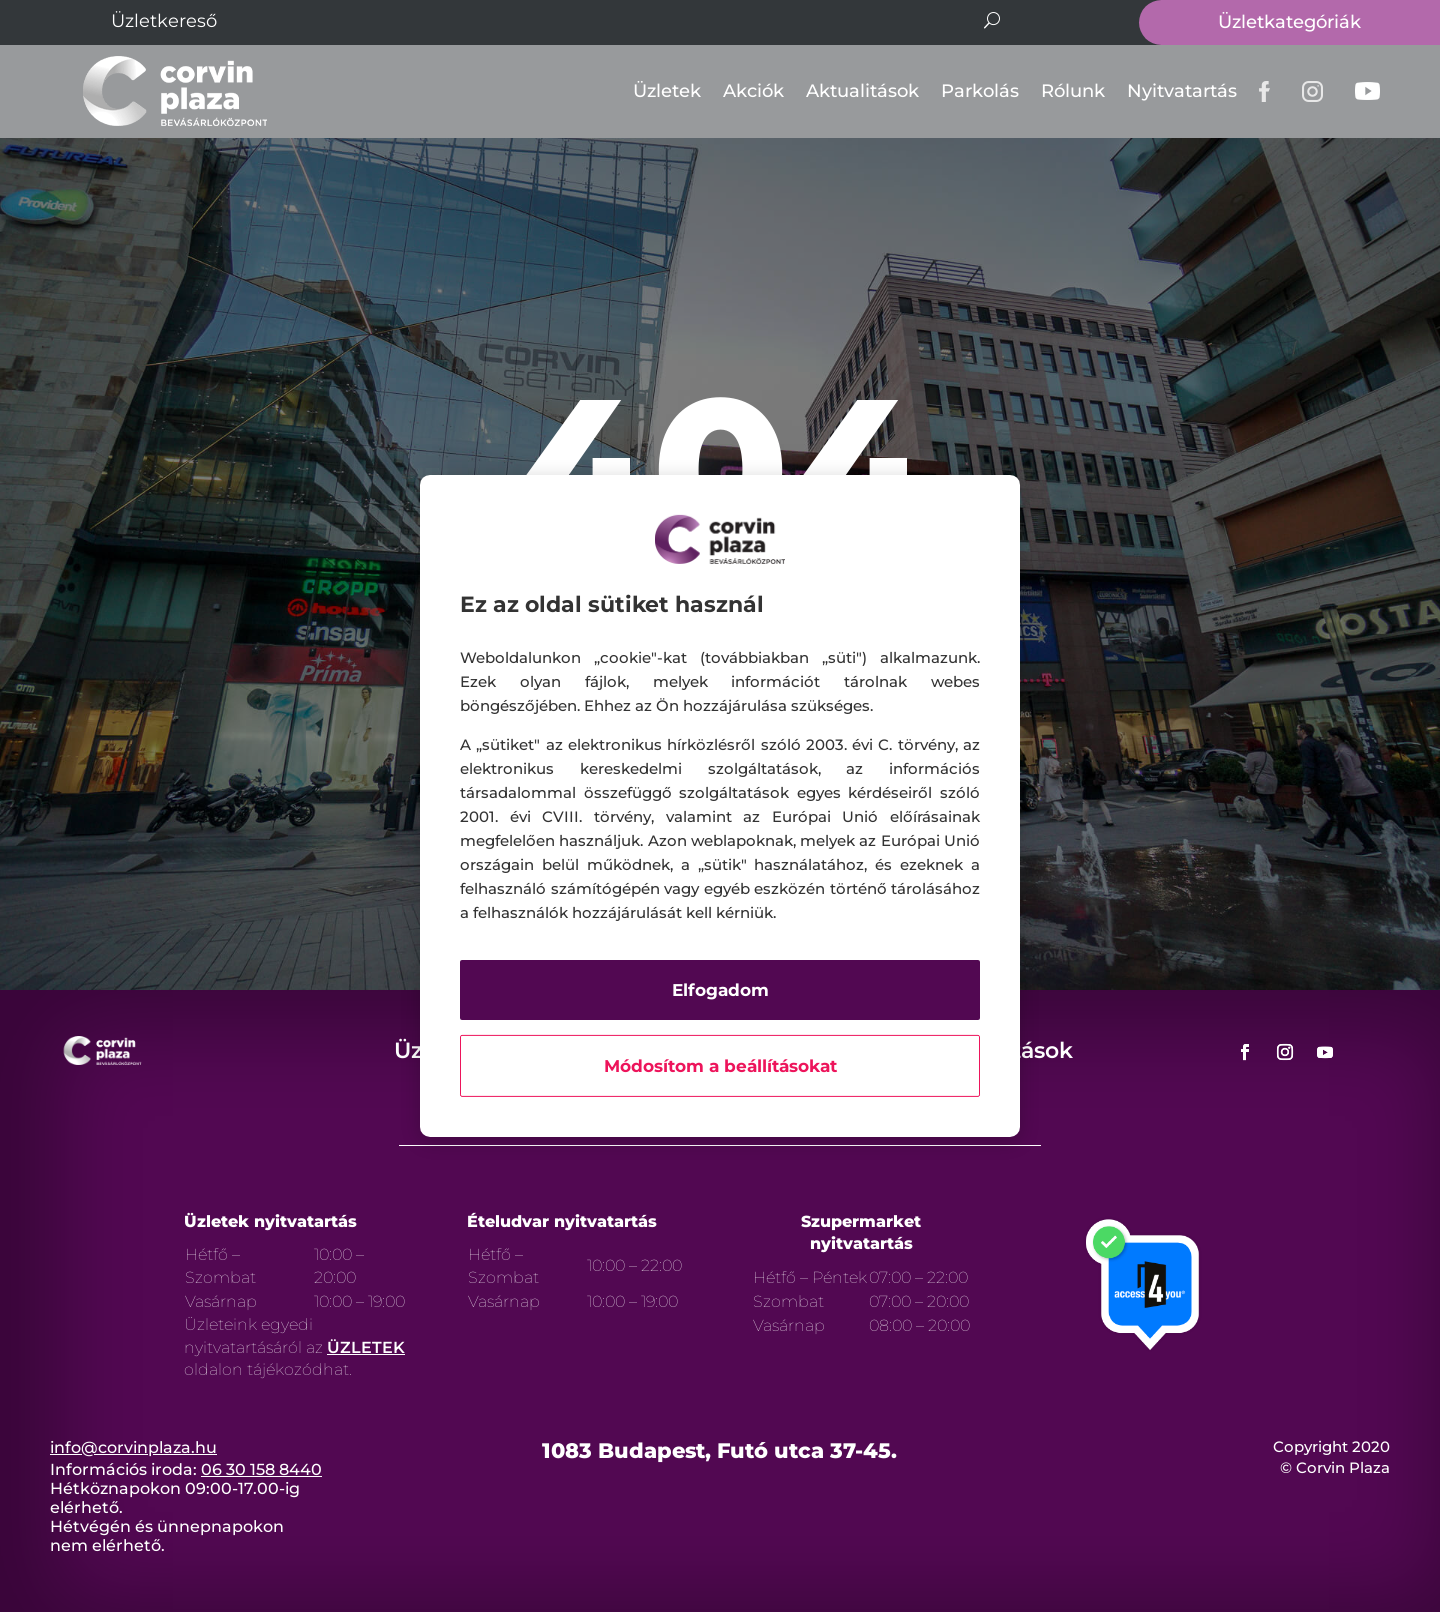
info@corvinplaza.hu (133, 1447)
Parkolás (980, 91)
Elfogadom (720, 990)
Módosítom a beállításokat (720, 1066)
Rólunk (1073, 91)
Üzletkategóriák (1289, 22)
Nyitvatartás (1182, 91)
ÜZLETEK (366, 1347)
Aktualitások (862, 91)
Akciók (753, 91)
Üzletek (667, 91)
